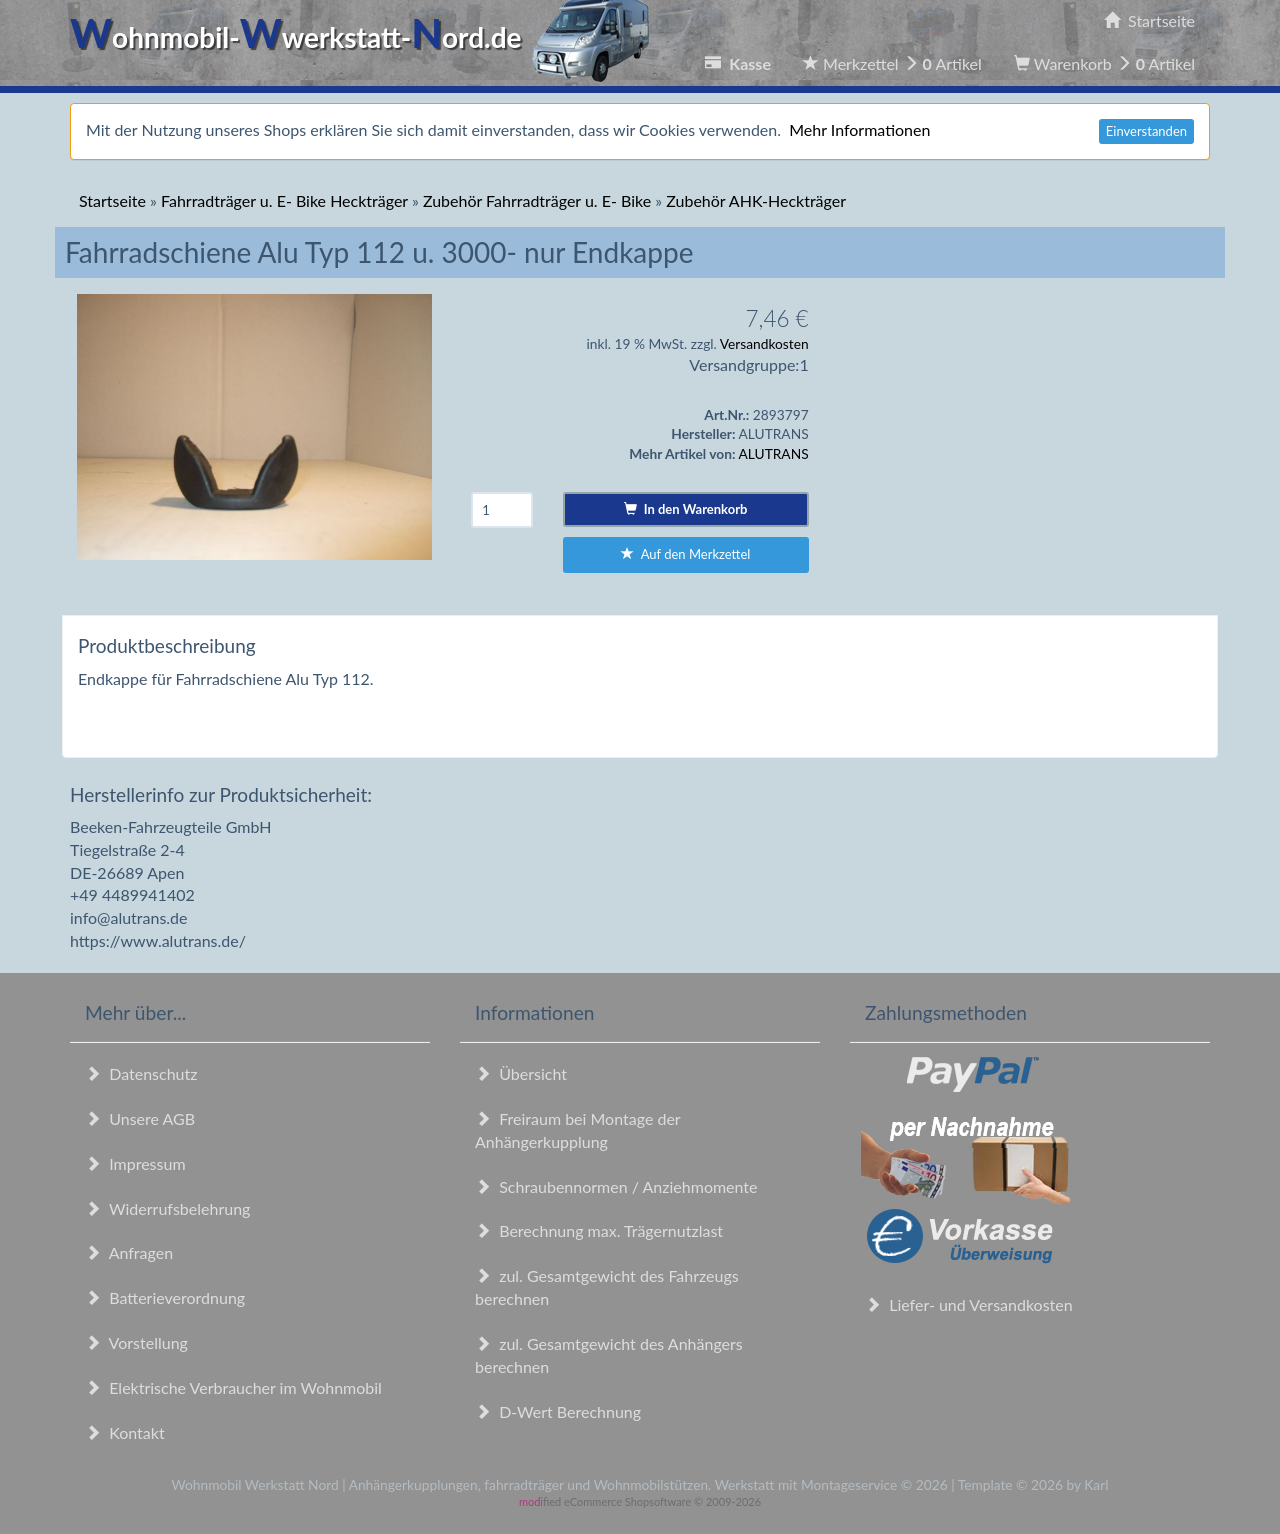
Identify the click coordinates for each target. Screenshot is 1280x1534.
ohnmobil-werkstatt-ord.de (365, 37)
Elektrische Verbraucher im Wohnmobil (233, 1387)
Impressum (135, 1163)
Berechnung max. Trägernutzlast (599, 1230)
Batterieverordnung (165, 1297)
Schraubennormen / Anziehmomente (616, 1186)
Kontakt (125, 1432)
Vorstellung (136, 1342)
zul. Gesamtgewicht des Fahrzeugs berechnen (607, 1287)
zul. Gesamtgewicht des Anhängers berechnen (609, 1355)
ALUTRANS (774, 453)
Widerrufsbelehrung (167, 1208)
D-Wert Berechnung (558, 1411)
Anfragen (129, 1252)
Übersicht (521, 1073)
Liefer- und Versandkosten (969, 1304)
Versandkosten (764, 343)
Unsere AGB (140, 1118)
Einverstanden (1146, 131)
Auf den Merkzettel (685, 554)
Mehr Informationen (859, 129)
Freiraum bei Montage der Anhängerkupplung (577, 1130)
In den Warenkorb (685, 509)
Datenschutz (141, 1073)
